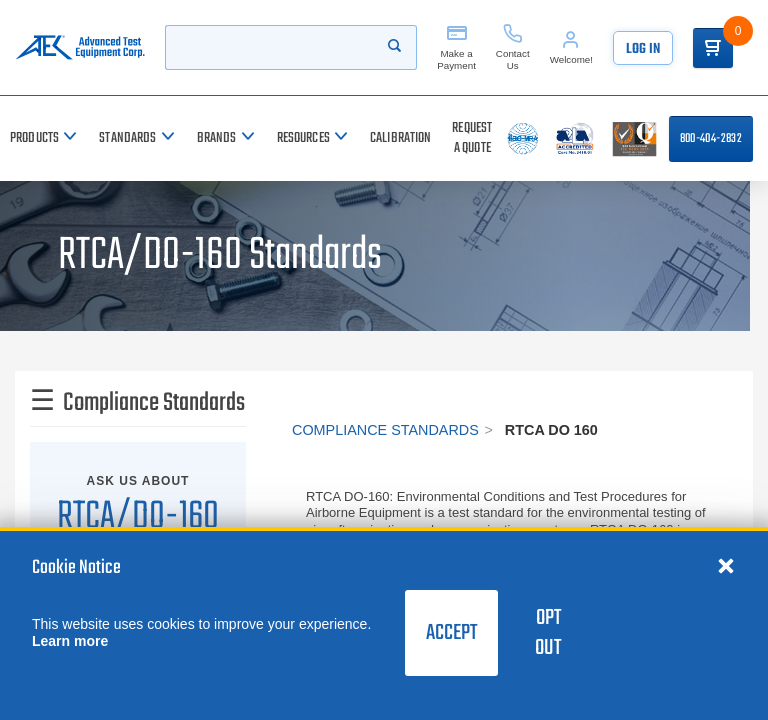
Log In (643, 49)
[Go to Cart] (713, 48)
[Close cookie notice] (726, 565)
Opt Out (548, 633)
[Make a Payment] (456, 47)
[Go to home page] (80, 47)
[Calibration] (401, 138)
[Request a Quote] (472, 138)
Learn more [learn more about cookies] (70, 641)
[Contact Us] (513, 47)
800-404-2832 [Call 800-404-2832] (711, 139)
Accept (451, 633)
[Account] (571, 47)
